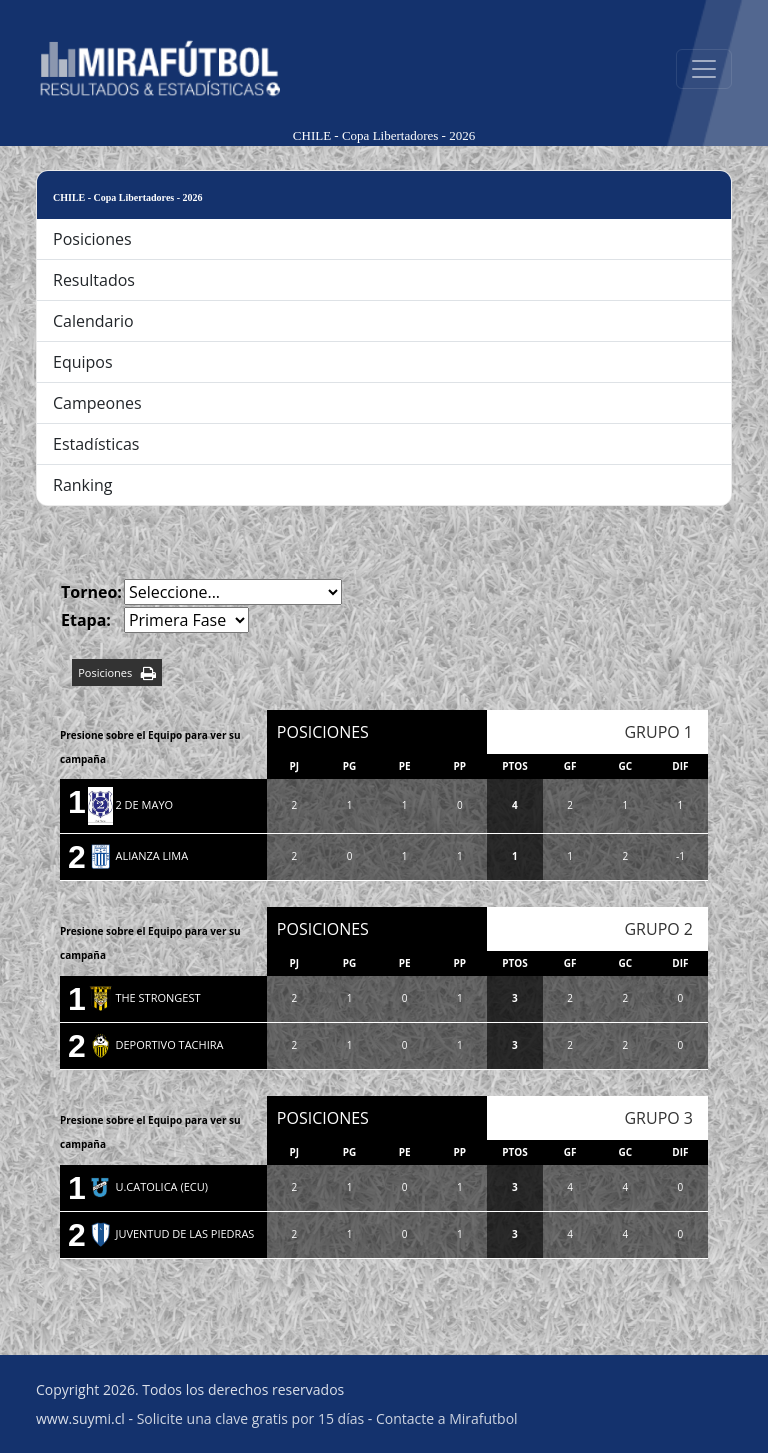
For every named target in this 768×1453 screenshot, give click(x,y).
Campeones (97, 403)
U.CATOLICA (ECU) (148, 1186)
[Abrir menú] (704, 69)
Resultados (94, 280)
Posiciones (92, 239)
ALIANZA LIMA (138, 855)
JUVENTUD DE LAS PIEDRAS (171, 1233)
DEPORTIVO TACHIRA (156, 1044)
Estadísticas (96, 444)
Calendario (93, 321)
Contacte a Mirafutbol (447, 1418)
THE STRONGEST (144, 997)
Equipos (83, 362)
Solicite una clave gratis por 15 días (250, 1418)
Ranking (83, 485)
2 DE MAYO (131, 804)
